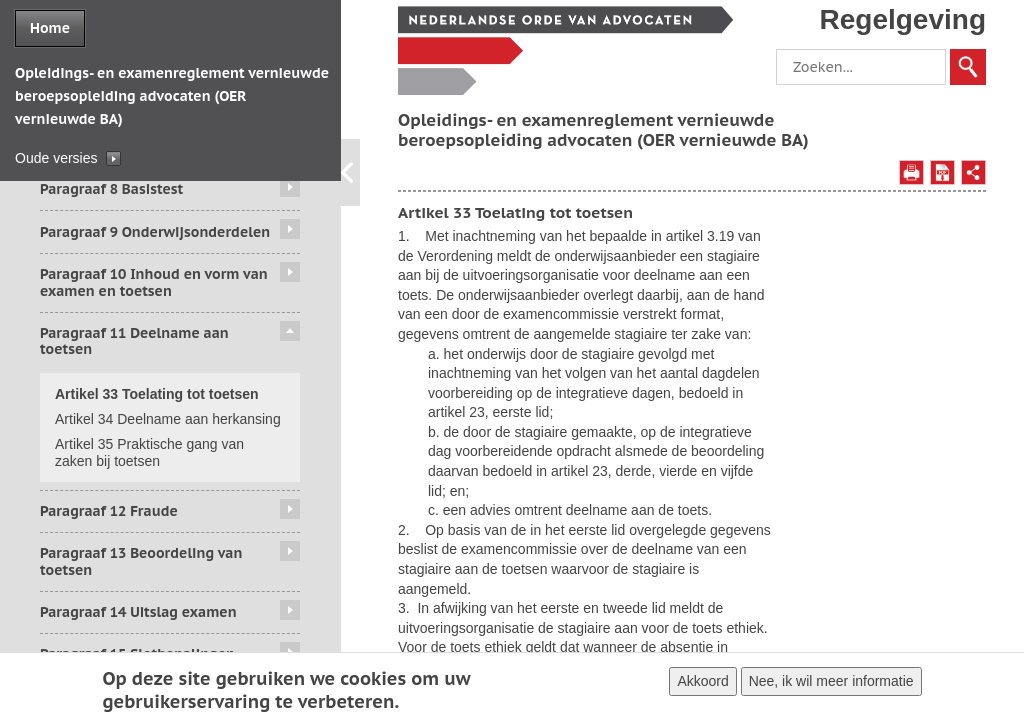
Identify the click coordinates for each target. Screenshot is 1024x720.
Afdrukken (911, 172)
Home (50, 28)
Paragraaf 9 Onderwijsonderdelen (155, 232)
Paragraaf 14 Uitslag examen (138, 612)
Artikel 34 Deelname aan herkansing (168, 419)
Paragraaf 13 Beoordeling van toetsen (141, 561)
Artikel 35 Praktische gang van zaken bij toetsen (149, 452)
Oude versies (56, 158)
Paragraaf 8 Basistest (111, 189)
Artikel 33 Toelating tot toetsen (157, 394)
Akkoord (702, 684)
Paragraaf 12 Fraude (109, 511)
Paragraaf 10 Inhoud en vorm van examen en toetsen (154, 282)
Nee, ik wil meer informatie (831, 684)
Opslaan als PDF (942, 172)
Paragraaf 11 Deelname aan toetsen (134, 341)
